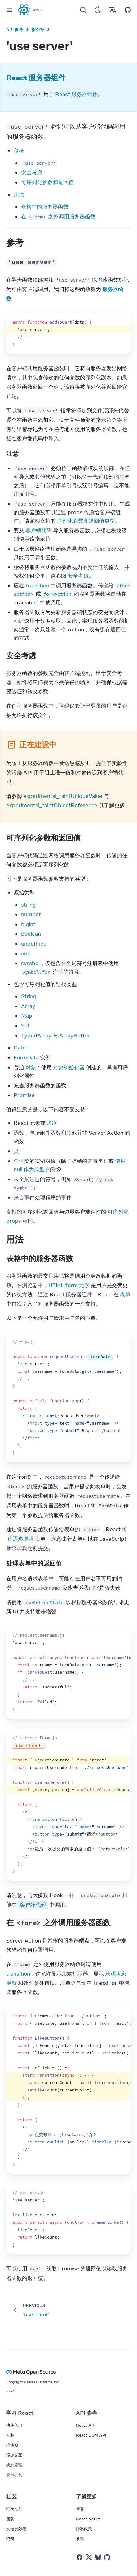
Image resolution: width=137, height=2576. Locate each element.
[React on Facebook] (79, 2557)
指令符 (38, 29)
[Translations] (112, 9)
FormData (26, 1057)
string (28, 904)
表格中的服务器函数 (44, 206)
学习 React (19, 2412)
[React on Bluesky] (98, 2557)
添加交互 (14, 2454)
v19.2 (38, 9)
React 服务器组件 (76, 94)
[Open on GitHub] (127, 9)
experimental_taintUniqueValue (62, 796)
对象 (30, 1067)
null (25, 953)
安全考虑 (31, 172)
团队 (10, 2518)
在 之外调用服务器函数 (58, 216)
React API (85, 2425)
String (28, 996)
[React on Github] (108, 2557)
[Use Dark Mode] (98, 9)
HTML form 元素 (69, 1285)
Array (28, 1006)
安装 (10, 2435)
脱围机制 (14, 2474)
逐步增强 (23, 1539)
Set (25, 1025)
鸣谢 (10, 2538)
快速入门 (14, 2425)
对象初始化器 (69, 1067)
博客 (80, 2508)
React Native (88, 2518)
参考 (19, 150)
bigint (28, 924)
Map (26, 1015)
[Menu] (9, 9)
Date (20, 1047)
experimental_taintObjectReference (51, 805)
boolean (31, 933)
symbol (30, 963)
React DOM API (91, 2435)
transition (37, 585)
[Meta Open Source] (68, 2372)
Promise (24, 1095)
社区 (11, 2496)
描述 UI (13, 2445)
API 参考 (14, 29)
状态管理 (14, 2464)
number (31, 914)
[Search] (83, 9)
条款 (80, 2538)
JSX (52, 1123)
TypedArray (36, 1035)
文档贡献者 (16, 2528)
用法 (19, 194)
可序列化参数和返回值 (47, 182)
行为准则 (14, 2508)
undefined (34, 943)
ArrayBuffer (74, 1035)
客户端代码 (38, 530)
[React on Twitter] (89, 2557)
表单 (125, 1294)
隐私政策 (84, 2528)
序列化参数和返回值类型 (86, 520)
